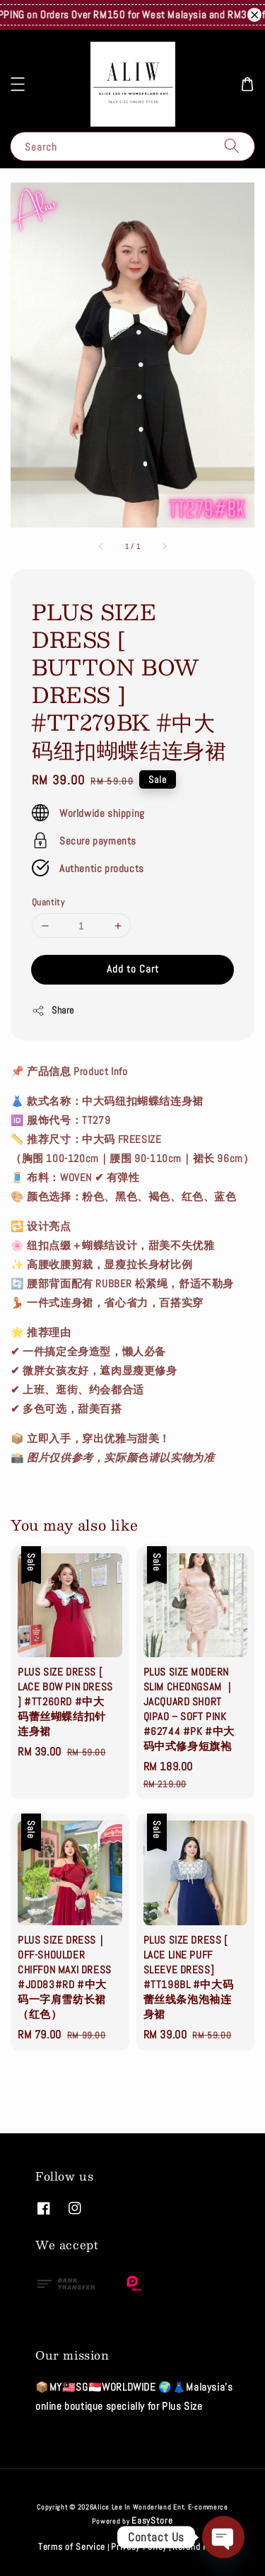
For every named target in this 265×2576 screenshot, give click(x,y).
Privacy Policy (139, 2547)
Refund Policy (199, 2547)
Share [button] (53, 1010)
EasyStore (151, 2520)
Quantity (48, 902)
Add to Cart (133, 968)
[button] (17, 84)
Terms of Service (71, 2547)
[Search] (231, 146)
